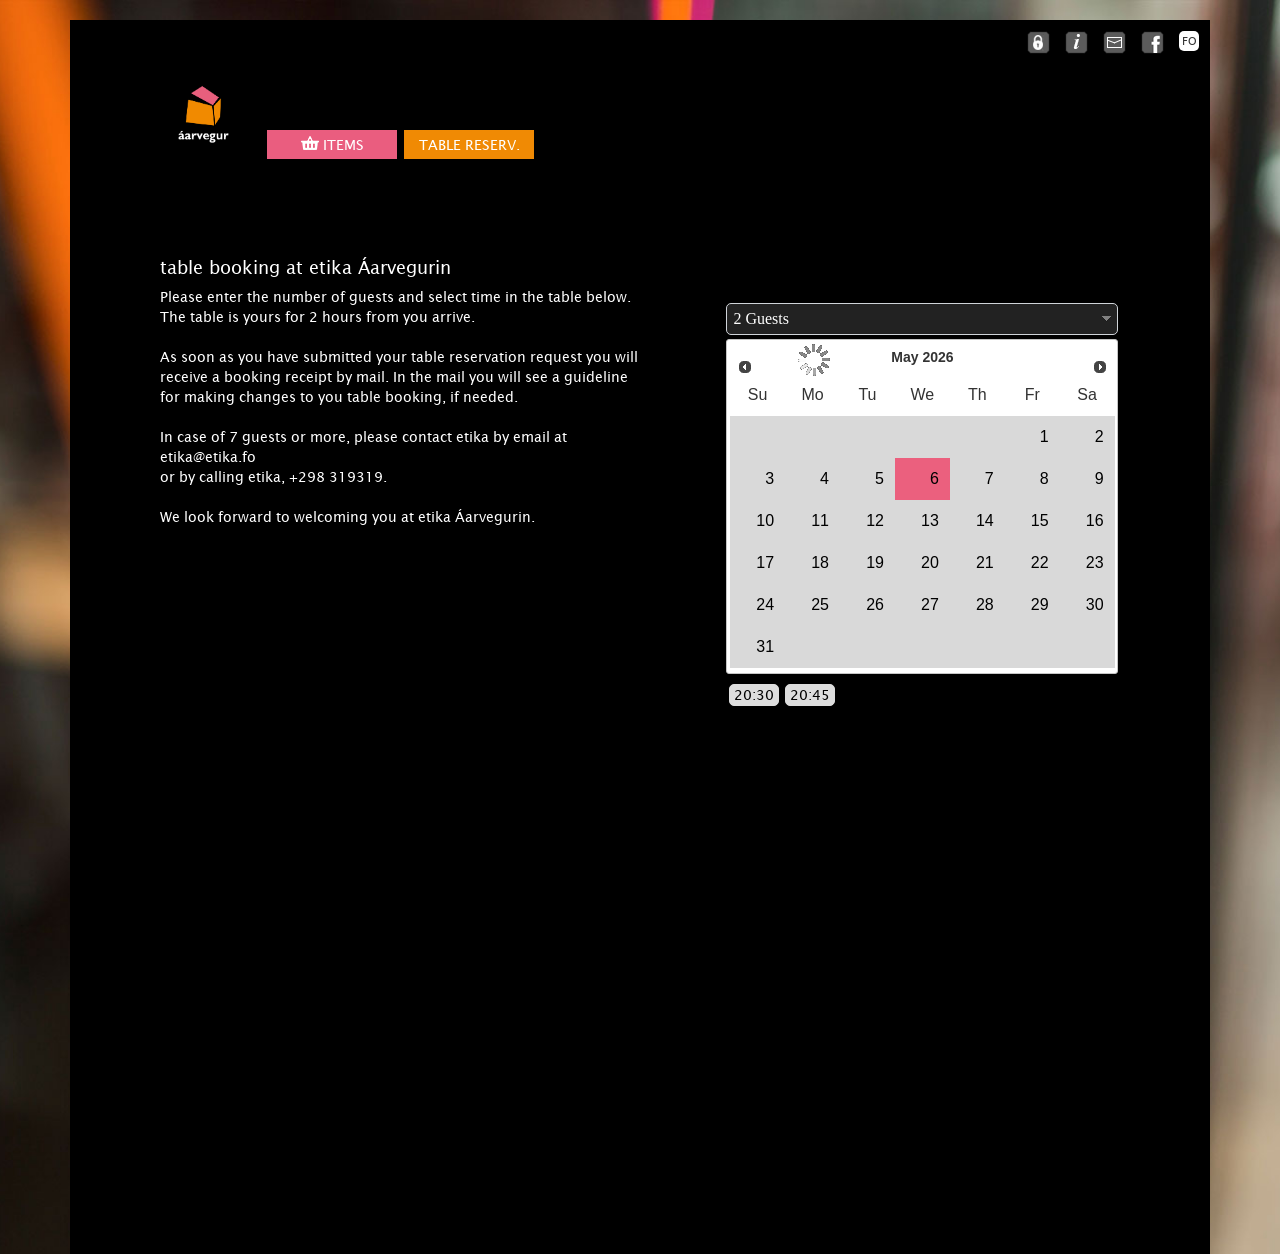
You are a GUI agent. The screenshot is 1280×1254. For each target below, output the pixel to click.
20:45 (810, 695)
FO (1189, 41)
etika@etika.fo (208, 457)
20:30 (754, 695)
